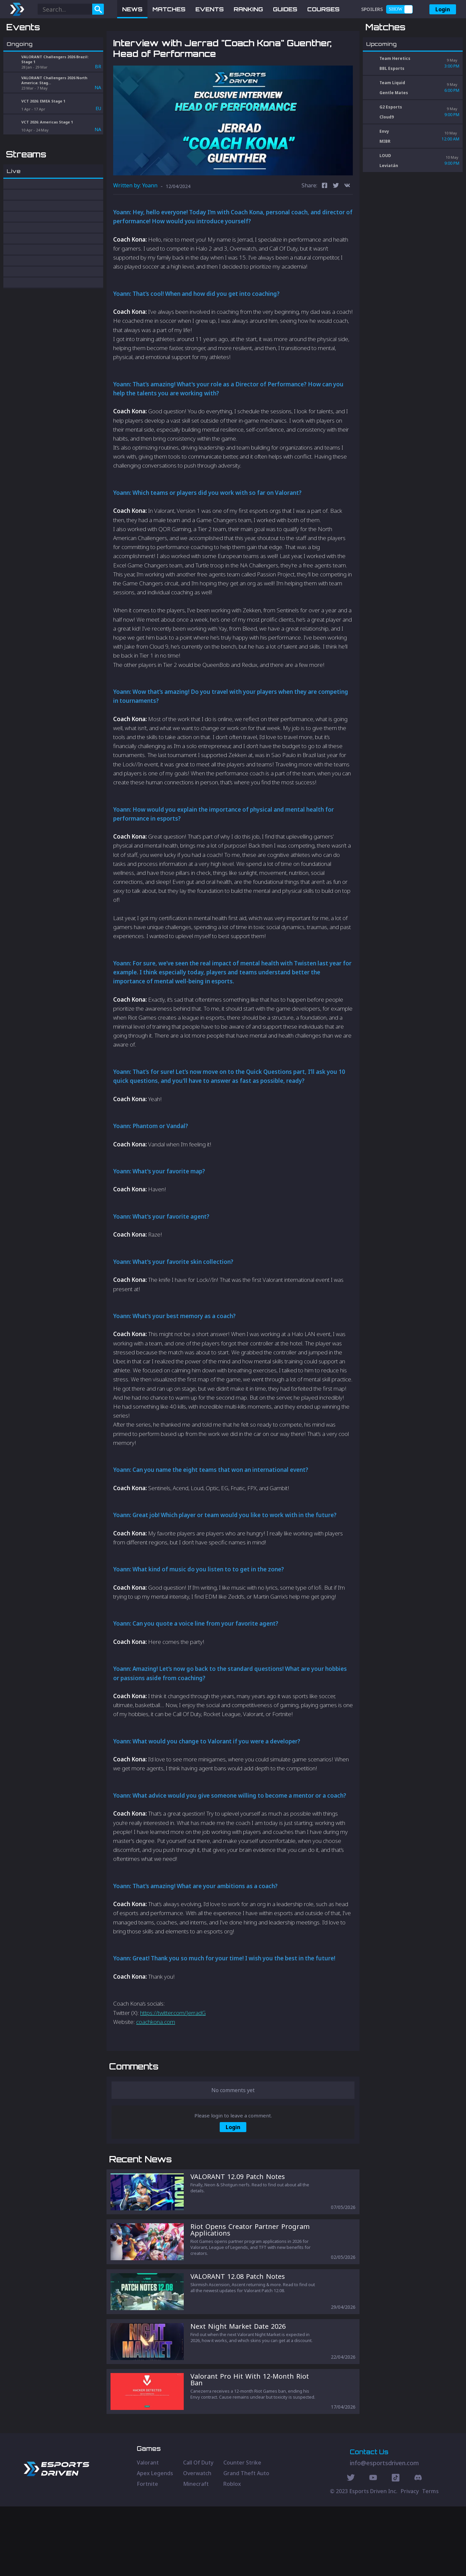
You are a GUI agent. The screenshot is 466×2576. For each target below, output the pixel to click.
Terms (430, 2560)
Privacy (410, 2560)
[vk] (347, 221)
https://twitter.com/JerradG (173, 2047)
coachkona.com (155, 2056)
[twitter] (336, 221)
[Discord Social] (395, 2548)
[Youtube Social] (373, 2548)
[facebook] (325, 221)
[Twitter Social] (351, 2548)
